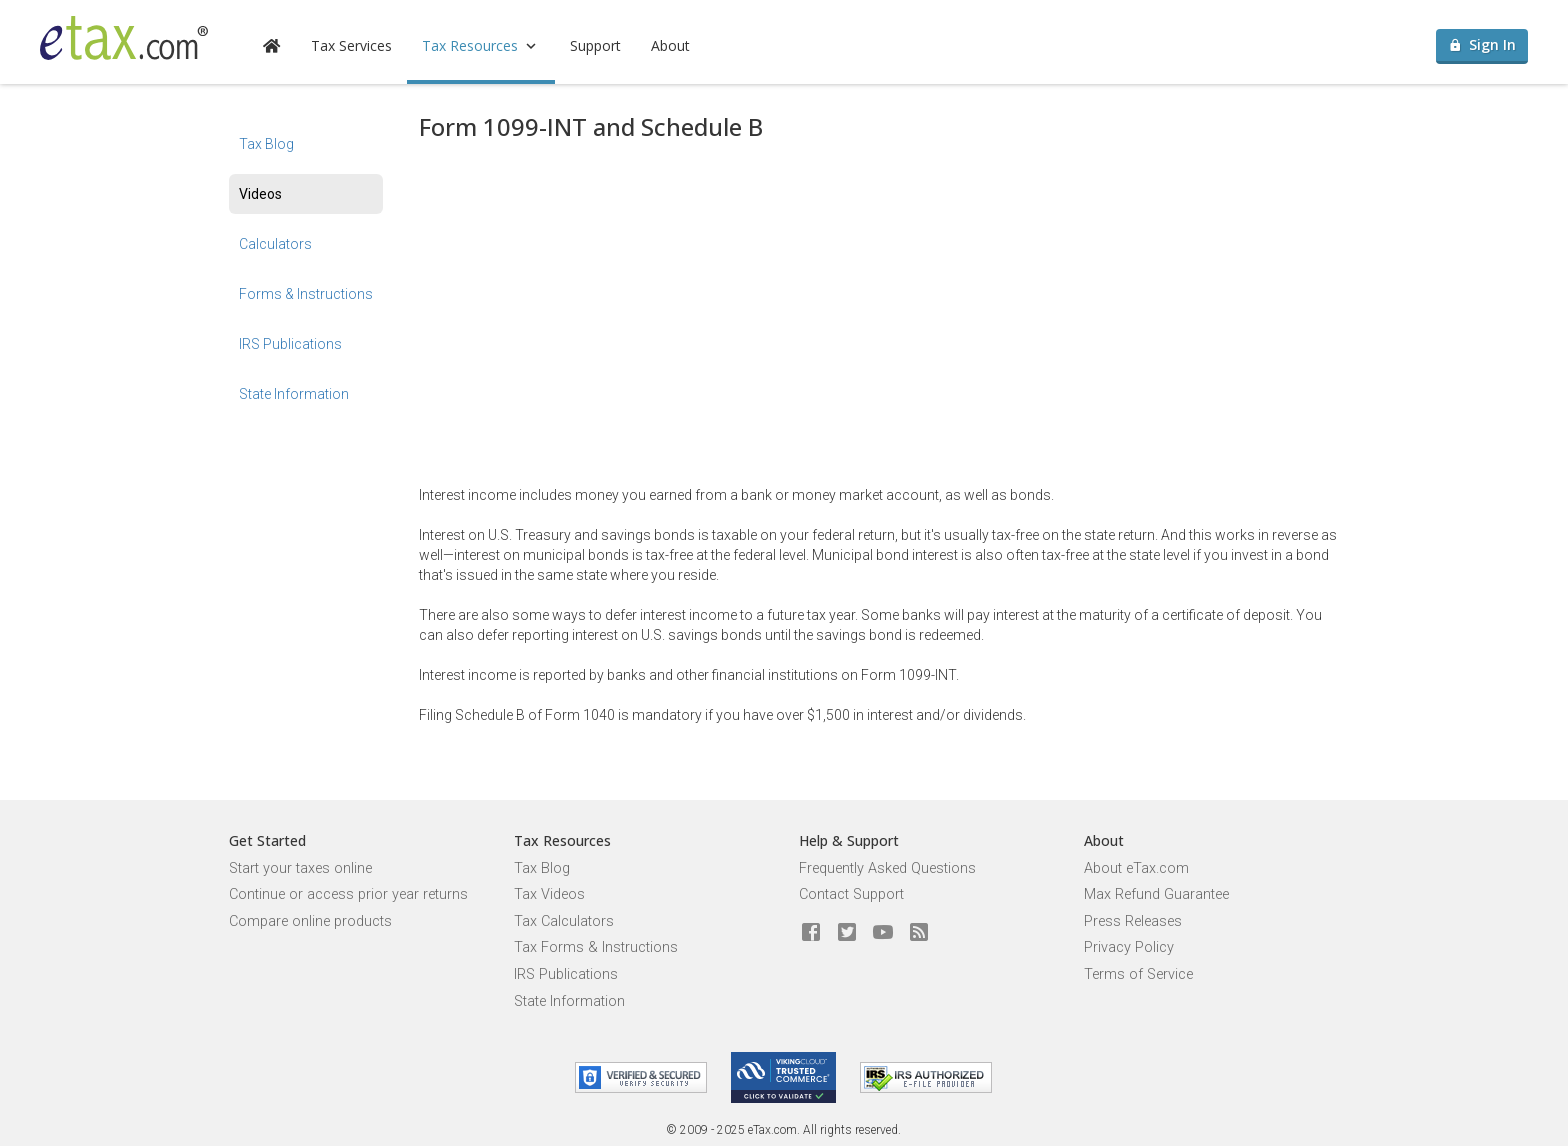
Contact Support (851, 894)
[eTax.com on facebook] (811, 933)
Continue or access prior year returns (348, 894)
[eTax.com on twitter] (847, 933)
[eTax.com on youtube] (883, 933)
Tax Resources (481, 45)
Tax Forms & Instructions (596, 947)
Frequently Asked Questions (887, 868)
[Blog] (919, 933)
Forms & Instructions (306, 294)
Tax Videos (549, 894)
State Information (294, 394)
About (670, 45)
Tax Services (351, 45)
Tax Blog (266, 144)
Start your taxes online (300, 868)
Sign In (1482, 44)
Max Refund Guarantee (1156, 894)
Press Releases (1133, 921)
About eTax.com (1136, 868)
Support (595, 45)
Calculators (275, 244)
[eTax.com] (124, 38)
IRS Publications (290, 344)
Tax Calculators (564, 921)
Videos (260, 194)
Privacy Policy (1129, 947)
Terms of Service (1138, 974)
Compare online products (310, 921)
